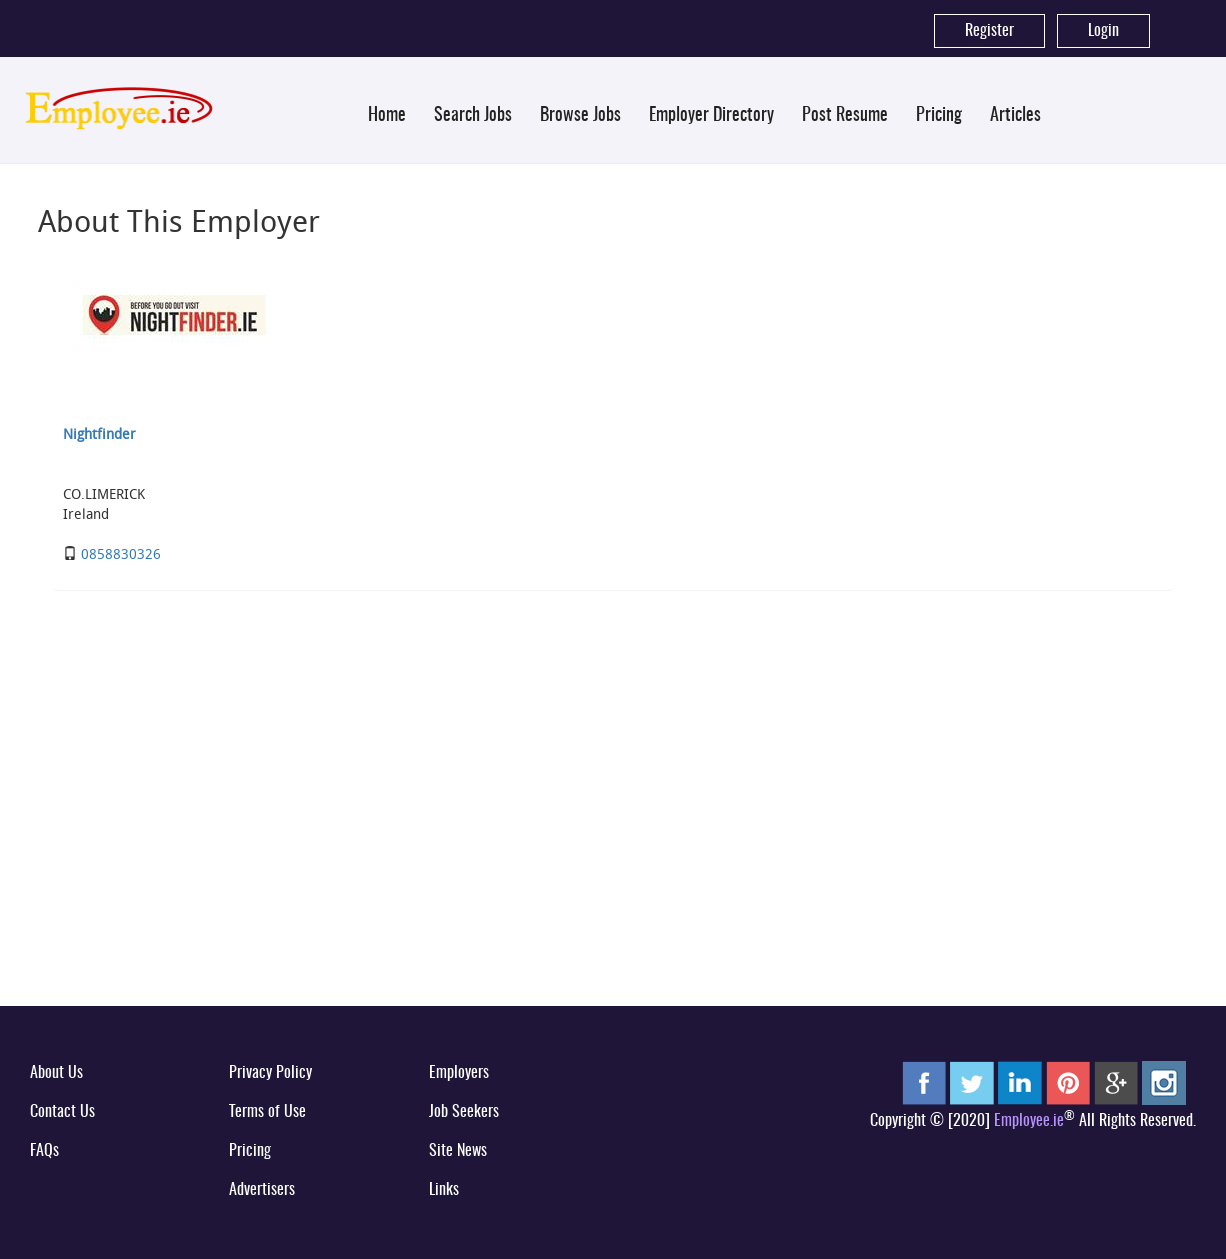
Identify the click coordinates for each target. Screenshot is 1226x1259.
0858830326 (121, 553)
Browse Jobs (580, 116)
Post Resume (845, 116)
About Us (56, 1073)
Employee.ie (1029, 1121)
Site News (458, 1151)
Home (387, 116)
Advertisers (262, 1190)
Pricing (939, 116)
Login (1103, 31)
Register (989, 31)
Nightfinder (99, 433)
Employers (459, 1073)
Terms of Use (267, 1112)
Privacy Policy (270, 1073)
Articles (1015, 116)
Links (444, 1190)
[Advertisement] (613, 837)
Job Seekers (464, 1112)
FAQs (44, 1151)
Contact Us (62, 1112)
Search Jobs (473, 116)
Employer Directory (711, 116)
